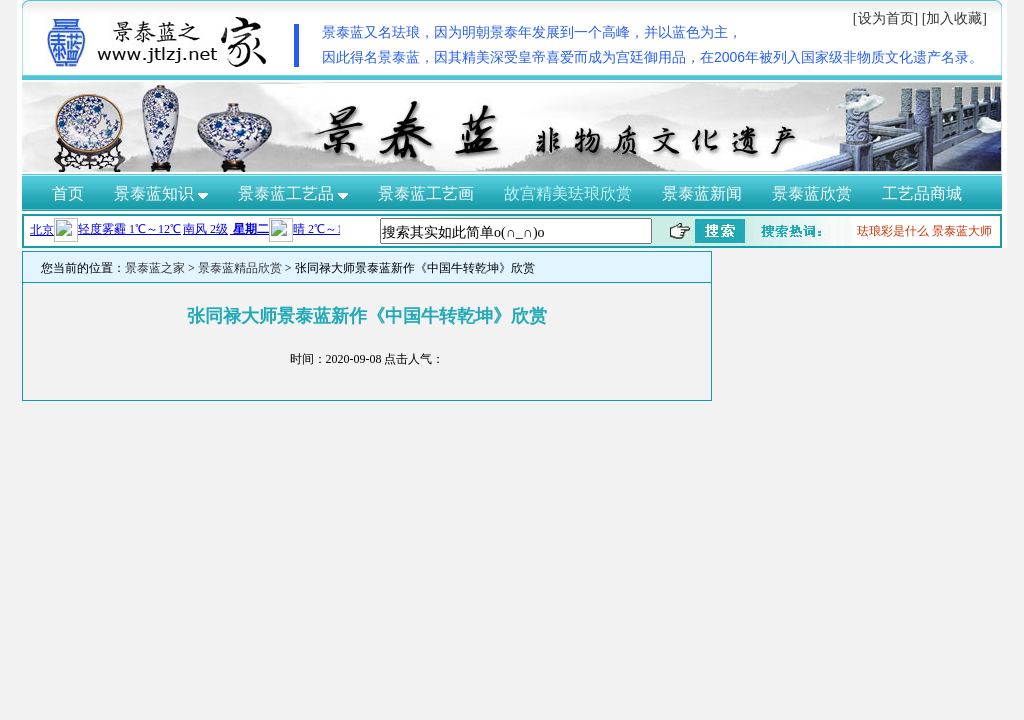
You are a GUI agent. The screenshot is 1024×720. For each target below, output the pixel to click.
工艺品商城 (922, 193)
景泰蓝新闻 (702, 193)
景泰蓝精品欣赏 (240, 268)
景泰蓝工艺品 (293, 193)
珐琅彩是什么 (893, 231)
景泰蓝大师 (962, 231)
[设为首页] (885, 18)
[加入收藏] (954, 18)
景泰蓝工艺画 (426, 193)
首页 (68, 193)
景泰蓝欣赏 (812, 193)
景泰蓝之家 (155, 268)
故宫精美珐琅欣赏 (568, 193)
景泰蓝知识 (161, 193)
